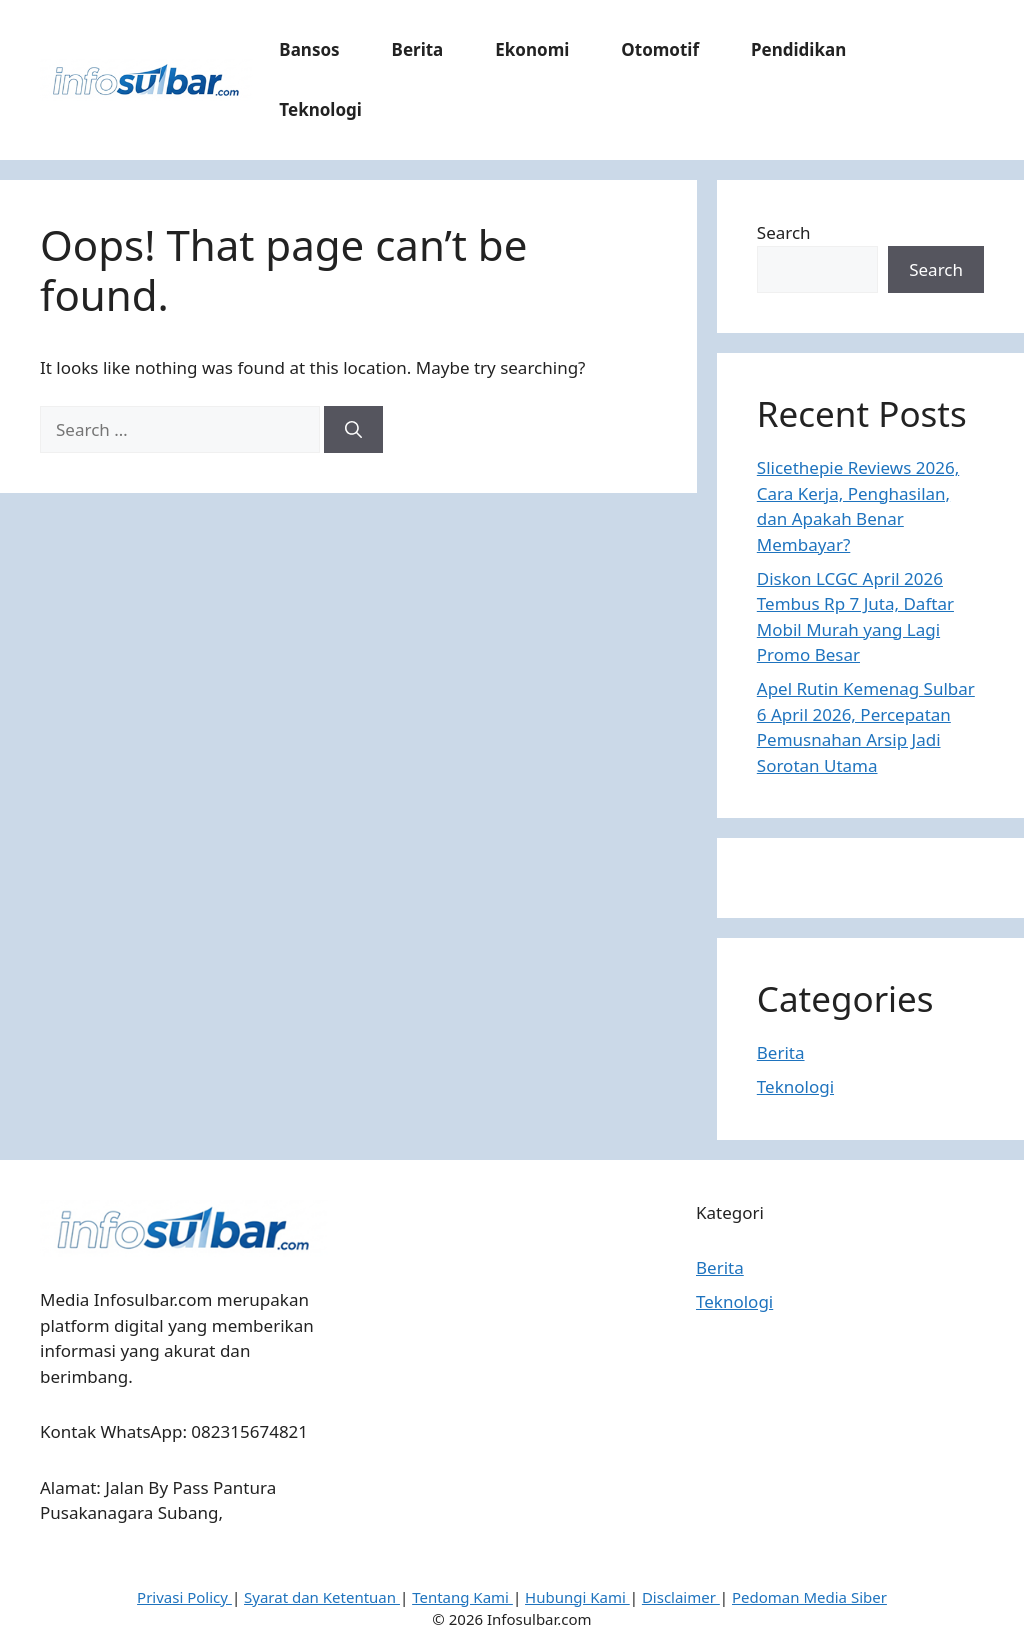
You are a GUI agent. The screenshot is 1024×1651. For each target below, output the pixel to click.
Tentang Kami (462, 1597)
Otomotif (660, 49)
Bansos (309, 49)
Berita (418, 49)
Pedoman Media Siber (809, 1597)
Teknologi (320, 109)
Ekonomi (532, 49)
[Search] (353, 430)
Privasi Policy (184, 1597)
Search (784, 232)
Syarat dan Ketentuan (322, 1597)
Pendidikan (798, 49)
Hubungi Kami (577, 1597)
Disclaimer (681, 1597)
